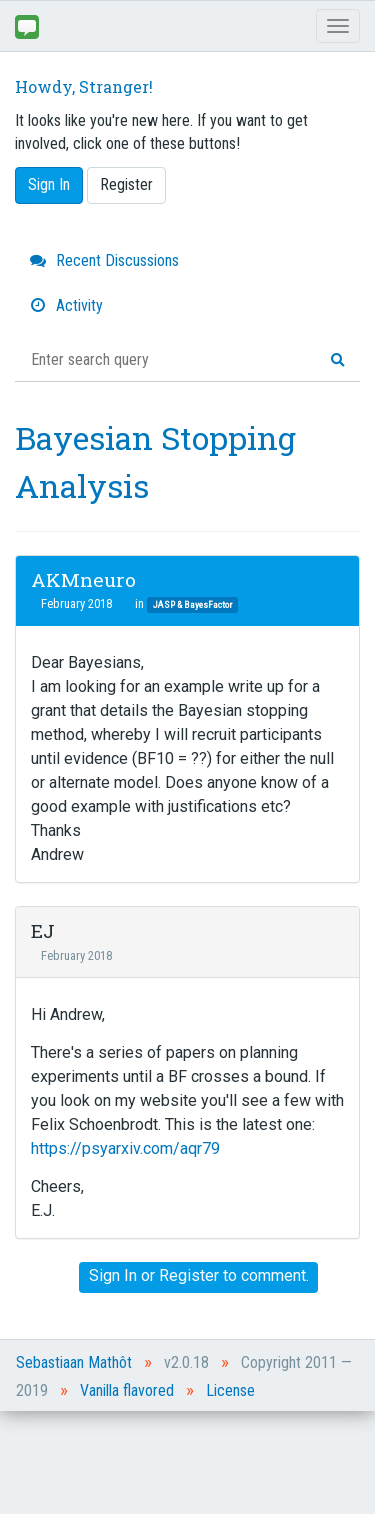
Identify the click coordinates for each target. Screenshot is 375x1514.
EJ (43, 930)
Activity (66, 305)
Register (126, 184)
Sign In (49, 184)
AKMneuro (83, 579)
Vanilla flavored (127, 1390)
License (230, 1390)
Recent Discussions (104, 260)
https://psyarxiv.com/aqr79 (125, 1148)
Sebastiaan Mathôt (74, 1362)
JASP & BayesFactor (192, 604)
